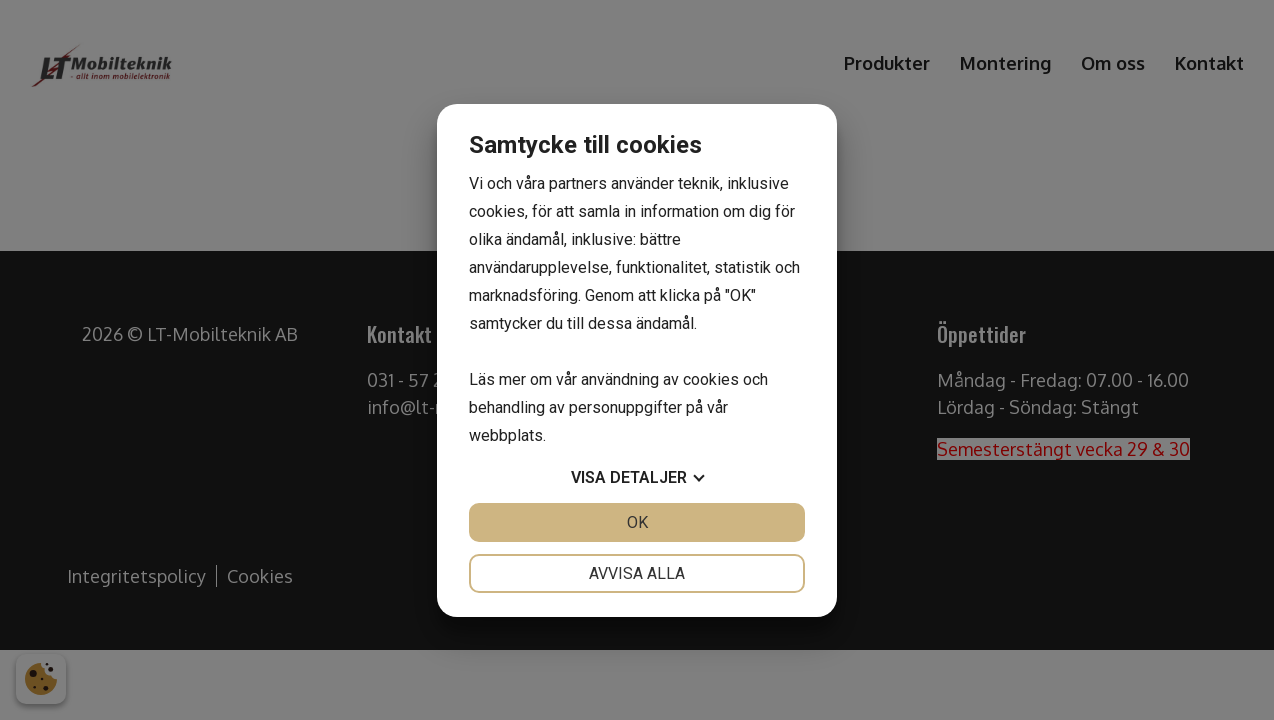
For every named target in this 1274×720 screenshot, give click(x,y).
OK (637, 522)
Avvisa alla (637, 573)
